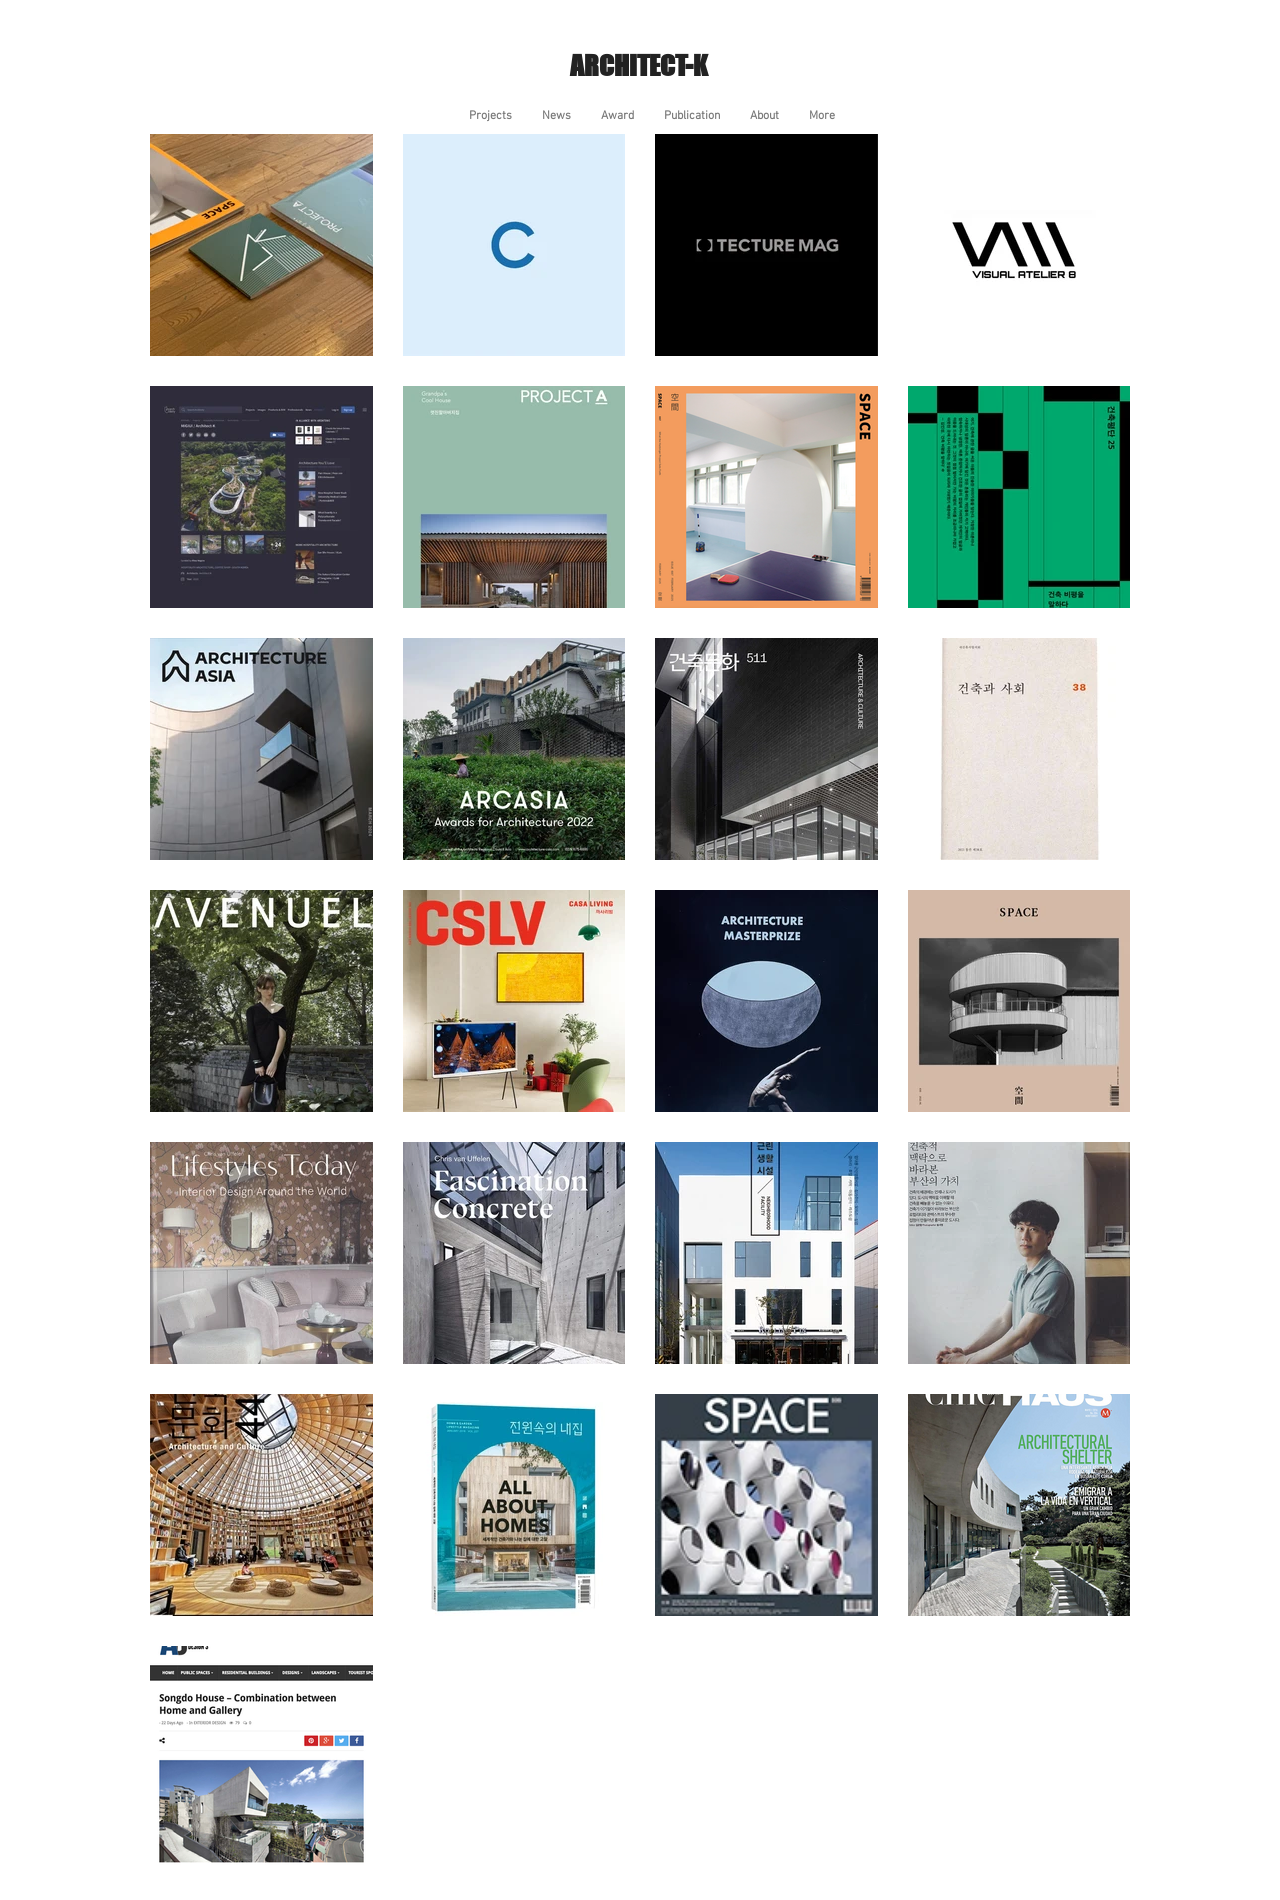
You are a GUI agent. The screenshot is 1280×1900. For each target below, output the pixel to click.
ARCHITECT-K (639, 65)
